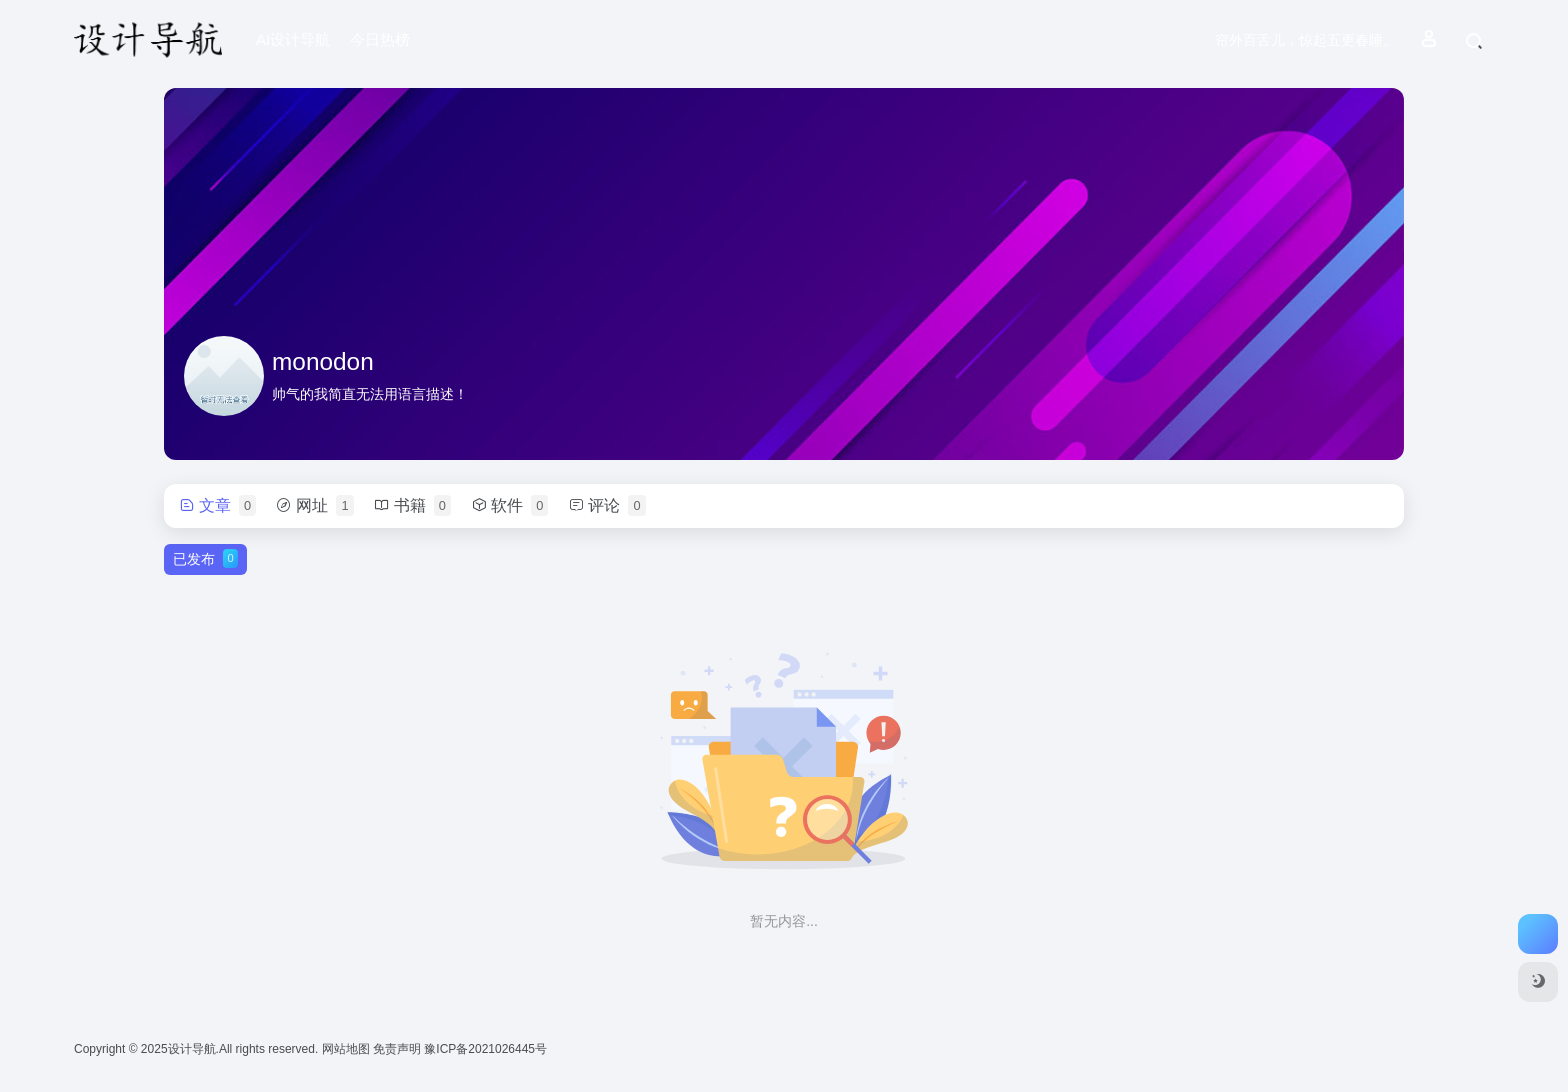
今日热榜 (380, 39)
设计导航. (193, 1049)
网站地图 (347, 1049)
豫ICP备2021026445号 (485, 1049)
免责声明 (398, 1049)
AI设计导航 (293, 39)
